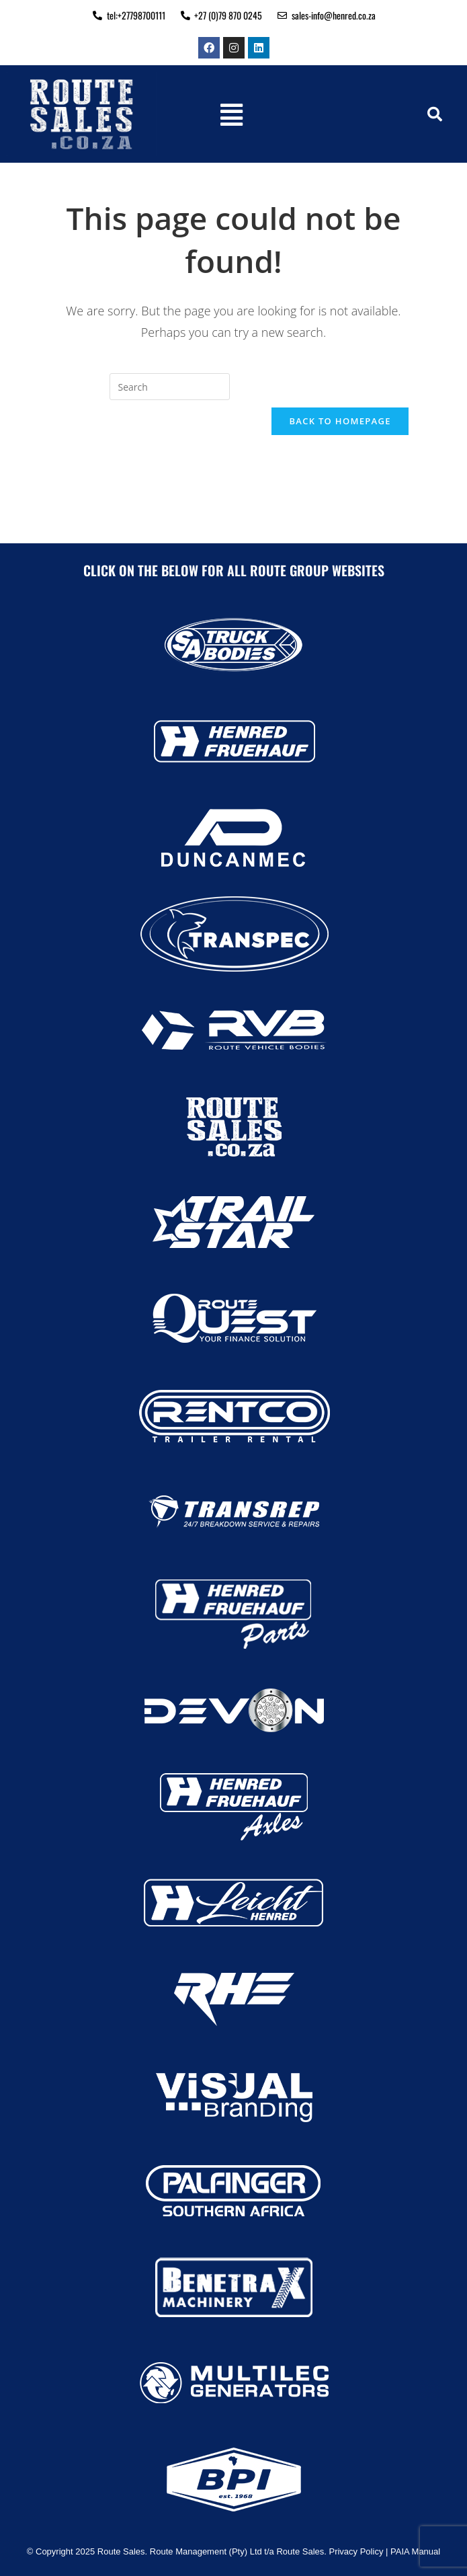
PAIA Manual (415, 2551)
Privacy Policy (356, 2551)
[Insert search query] (170, 386)
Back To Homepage (339, 421)
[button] (231, 114)
